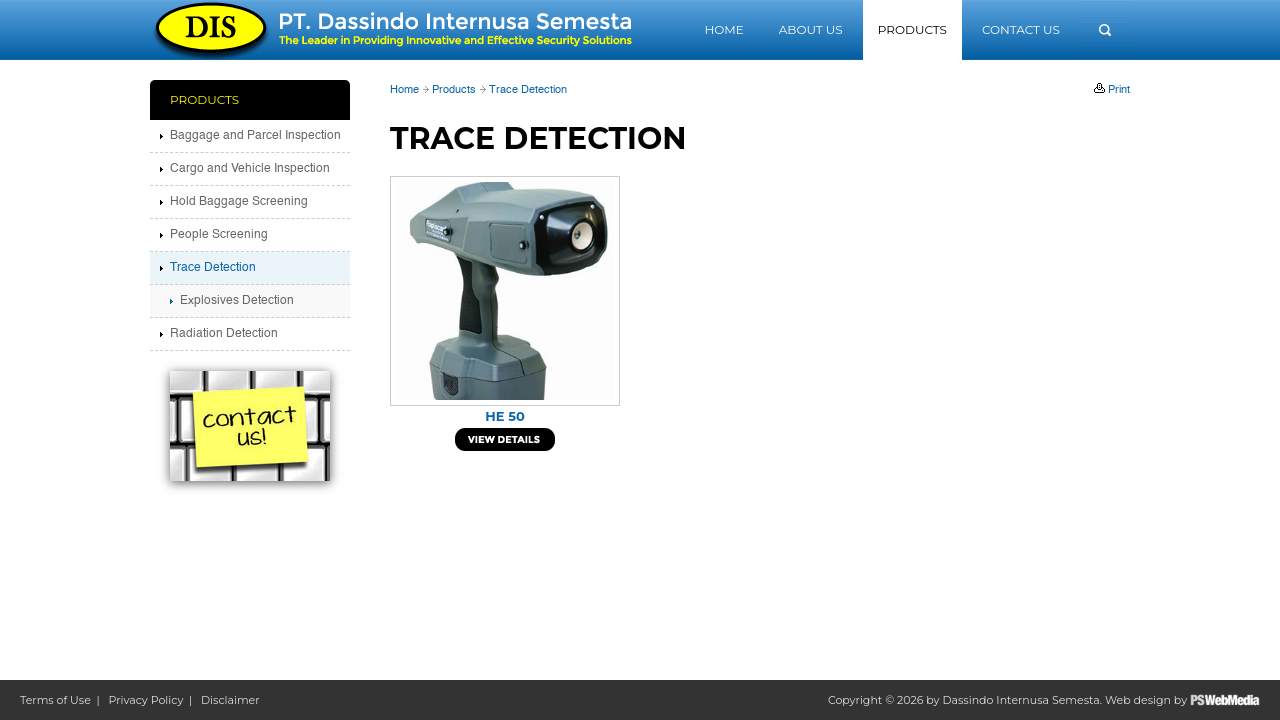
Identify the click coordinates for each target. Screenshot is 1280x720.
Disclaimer (230, 700)
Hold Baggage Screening (239, 202)
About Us (811, 29)
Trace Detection (528, 90)
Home (723, 29)
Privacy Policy (146, 700)
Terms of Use (55, 700)
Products (912, 29)
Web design (1138, 700)
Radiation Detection (224, 334)
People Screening (219, 235)
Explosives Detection (237, 301)
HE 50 (504, 416)
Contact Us (1021, 29)
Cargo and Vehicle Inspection (250, 169)
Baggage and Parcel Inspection (255, 136)
